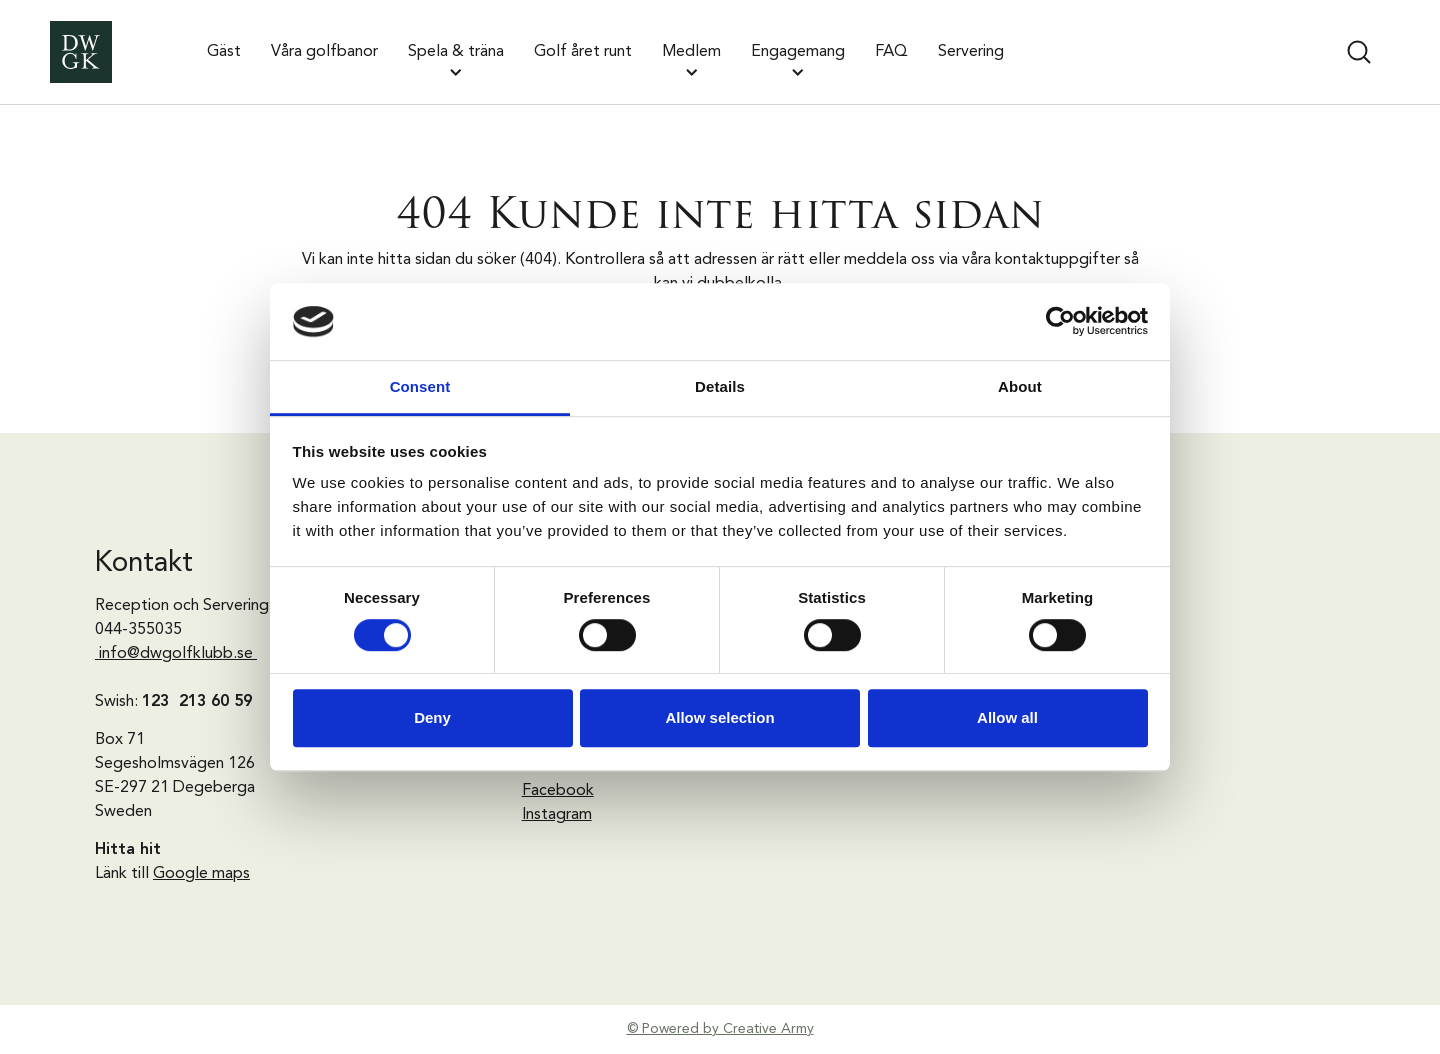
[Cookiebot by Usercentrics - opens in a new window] (1060, 322)
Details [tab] (720, 386)
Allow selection (719, 717)
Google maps (201, 874)
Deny (432, 717)
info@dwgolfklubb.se (176, 654)
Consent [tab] (420, 386)
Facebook (558, 791)
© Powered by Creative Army (720, 1029)
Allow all (1007, 717)
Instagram (557, 815)
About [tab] (1020, 386)
